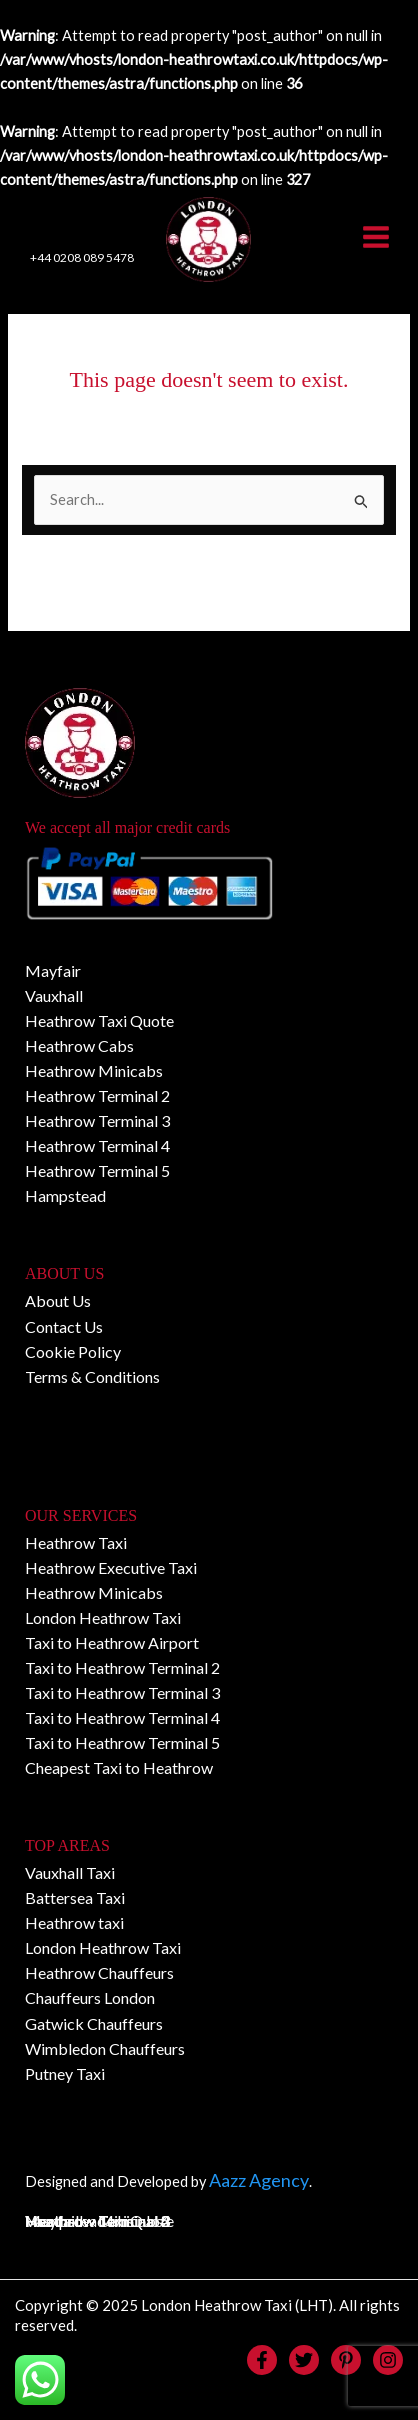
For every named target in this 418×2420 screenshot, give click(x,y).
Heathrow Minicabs (94, 1071)
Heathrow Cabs (79, 1046)
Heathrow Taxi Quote (99, 1021)
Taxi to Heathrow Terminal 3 (122, 1693)
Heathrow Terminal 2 (97, 1096)
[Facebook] (262, 2360)
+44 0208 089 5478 (82, 258)
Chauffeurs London (90, 1998)
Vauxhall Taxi (70, 1873)
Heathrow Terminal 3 (97, 1121)
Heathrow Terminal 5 (97, 1171)
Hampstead (65, 1196)
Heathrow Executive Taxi (111, 1567)
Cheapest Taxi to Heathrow (119, 1768)
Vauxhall (54, 996)
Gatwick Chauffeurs (94, 2023)
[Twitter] (304, 2360)
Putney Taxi (65, 2074)
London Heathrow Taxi (103, 1618)
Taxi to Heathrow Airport (112, 1643)
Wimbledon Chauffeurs (105, 2048)
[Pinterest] (346, 2360)
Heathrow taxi (74, 1923)
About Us (58, 1301)
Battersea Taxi (75, 1898)
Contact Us (64, 1326)
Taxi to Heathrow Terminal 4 (122, 1718)
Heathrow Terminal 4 (97, 1146)
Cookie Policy (73, 1351)
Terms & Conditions (92, 1376)
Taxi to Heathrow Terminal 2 (122, 1668)
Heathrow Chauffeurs (99, 1973)
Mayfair (53, 971)
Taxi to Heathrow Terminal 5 (122, 1743)
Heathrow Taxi (76, 1542)
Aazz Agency (259, 2180)
